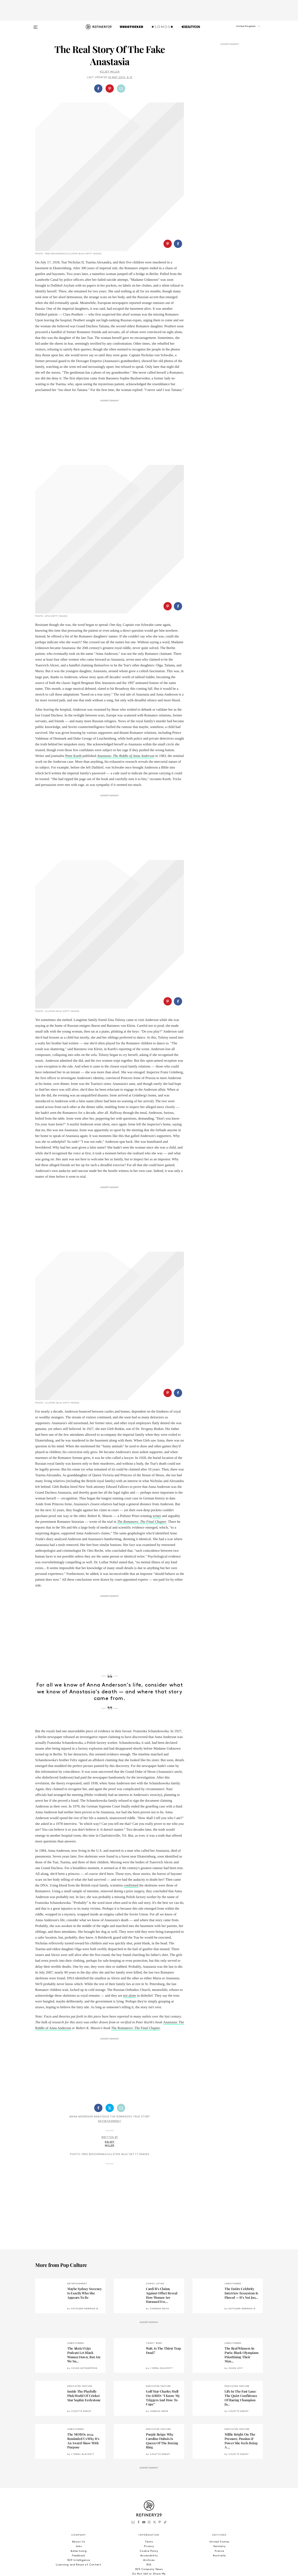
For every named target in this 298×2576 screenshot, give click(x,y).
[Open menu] (35, 25)
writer (157, 1570)
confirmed (131, 1939)
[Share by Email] (121, 88)
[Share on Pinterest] (110, 88)
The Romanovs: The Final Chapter (141, 1575)
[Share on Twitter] (110, 2162)
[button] (242, 30)
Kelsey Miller (110, 72)
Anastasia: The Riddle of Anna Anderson (126, 783)
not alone (129, 2049)
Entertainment (109, 2175)
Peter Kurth (73, 783)
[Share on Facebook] (98, 88)
